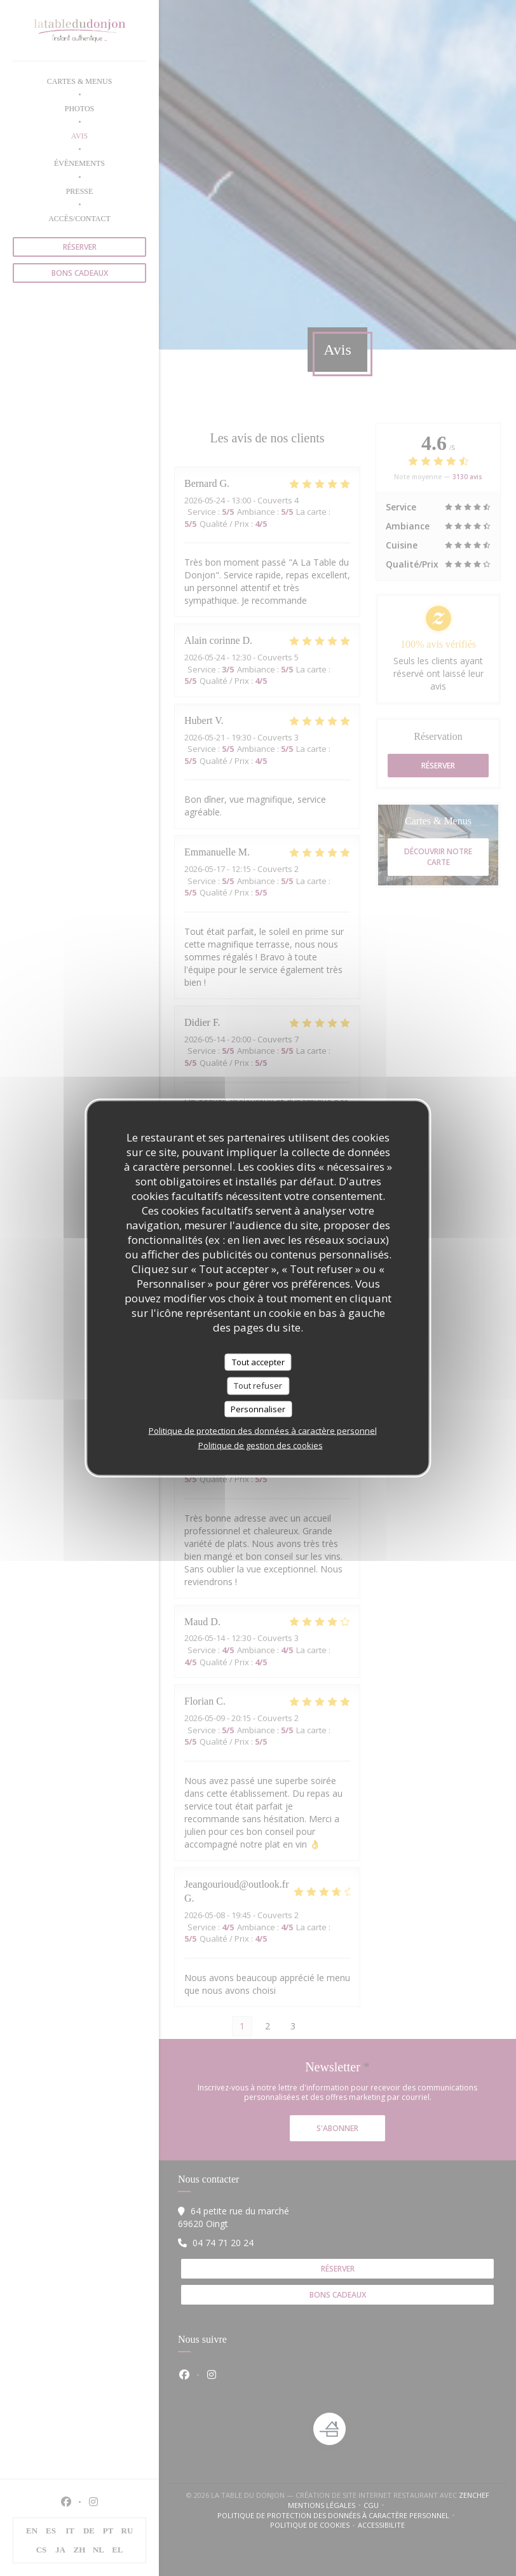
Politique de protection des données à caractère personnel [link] (263, 1430)
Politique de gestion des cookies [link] (260, 1445)
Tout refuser (258, 1385)
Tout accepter (258, 1361)
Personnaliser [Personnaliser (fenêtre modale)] (258, 1408)
